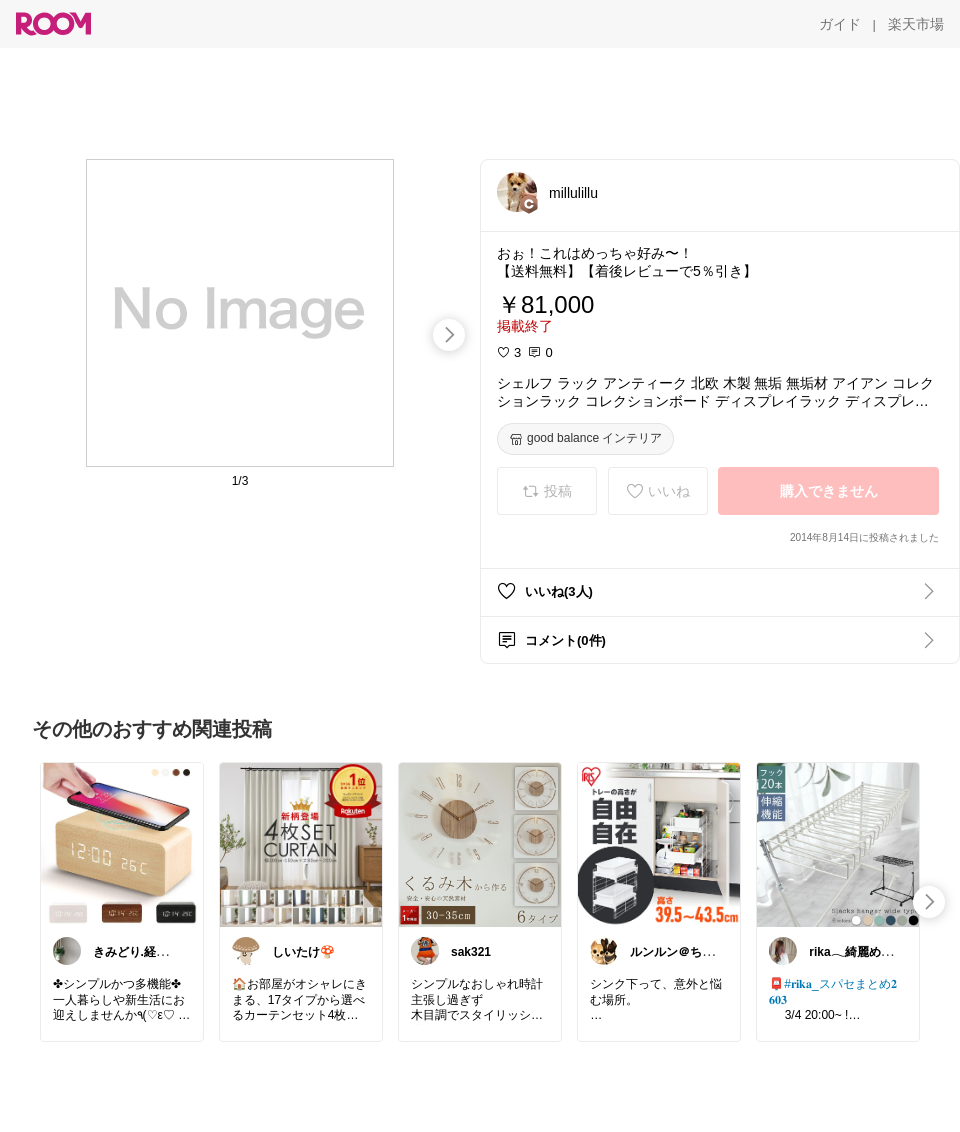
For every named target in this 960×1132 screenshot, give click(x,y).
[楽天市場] (916, 24)
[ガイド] (840, 24)
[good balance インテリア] (585, 439)
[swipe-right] (449, 335)
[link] (122, 844)
